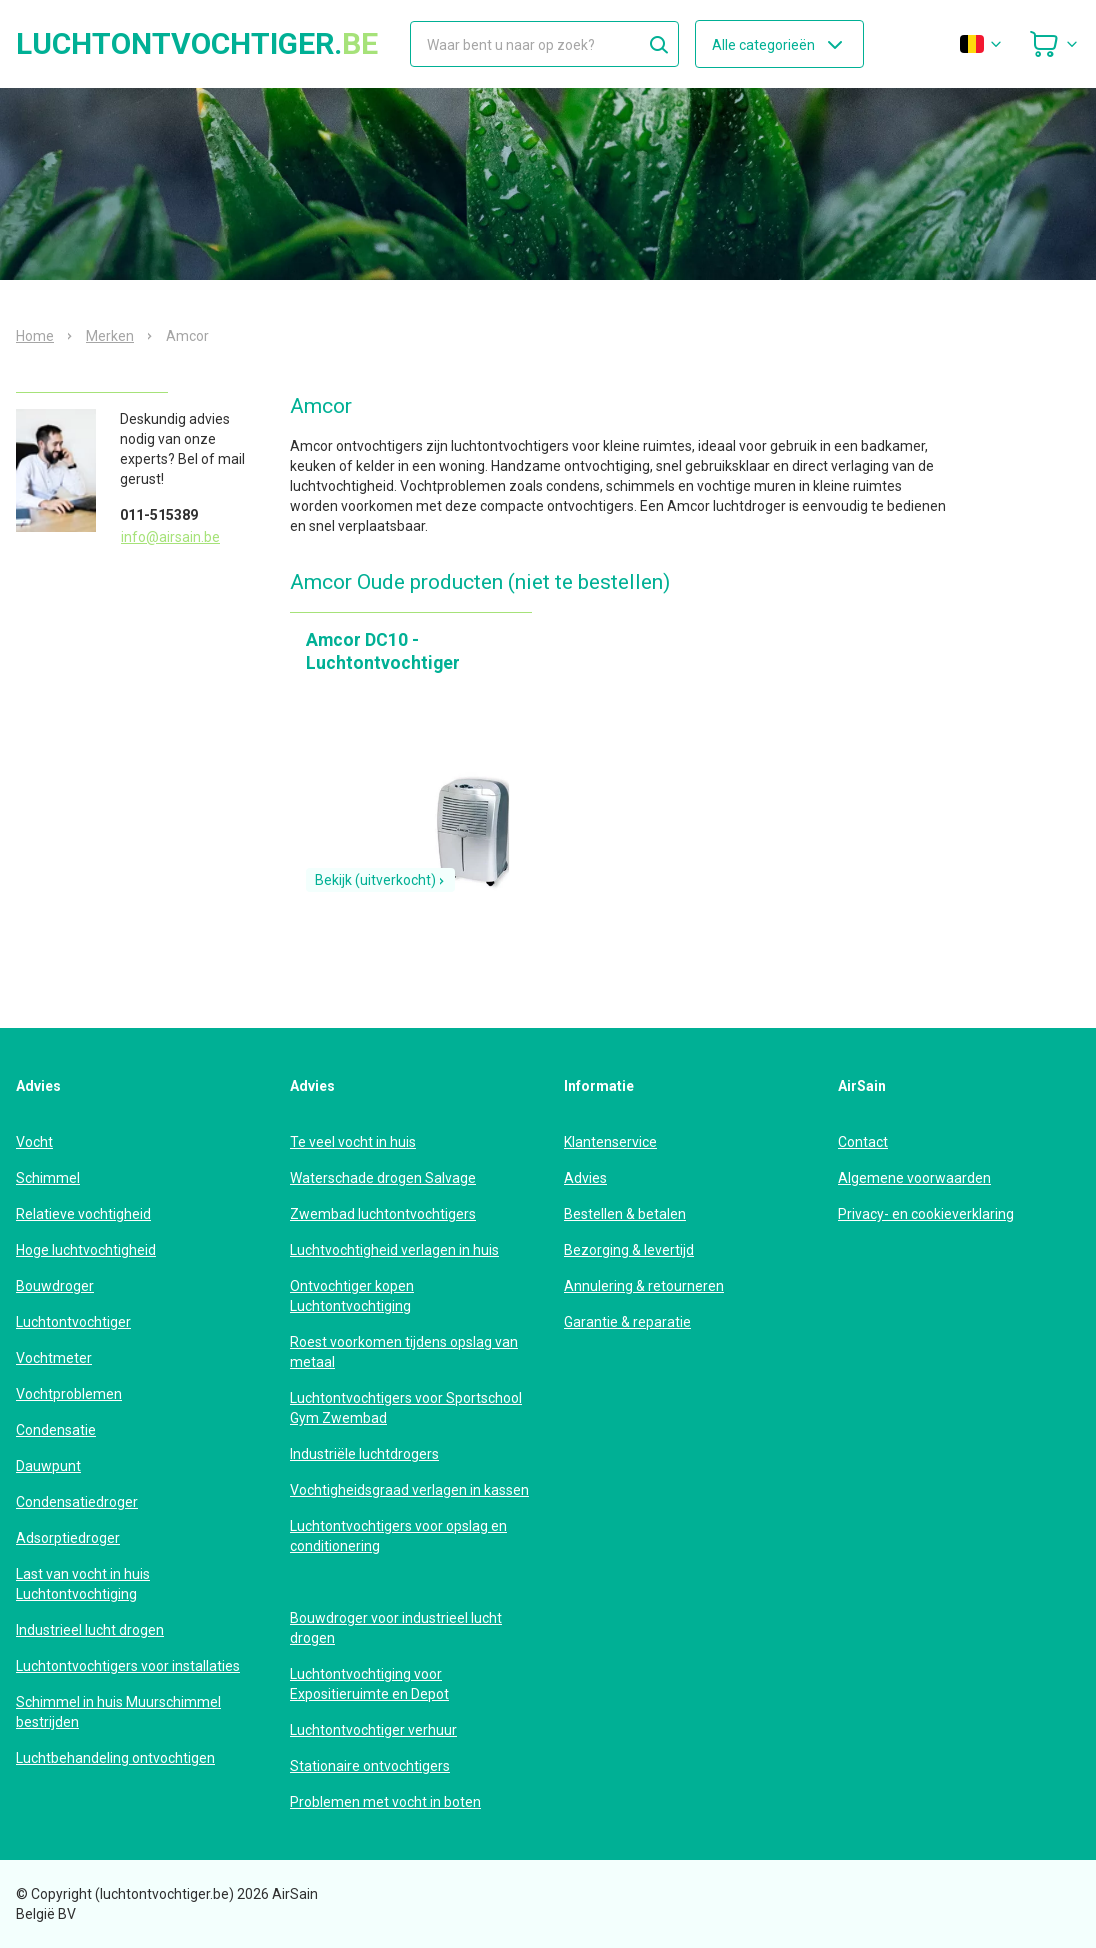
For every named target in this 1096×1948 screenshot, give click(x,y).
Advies (585, 1178)
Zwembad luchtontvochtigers (383, 1214)
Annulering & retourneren (644, 1286)
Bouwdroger (55, 1286)
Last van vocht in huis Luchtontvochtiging (83, 1584)
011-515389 (159, 515)
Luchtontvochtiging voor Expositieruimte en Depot (369, 1684)
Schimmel (48, 1178)
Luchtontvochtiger (73, 1322)
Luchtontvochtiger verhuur (373, 1730)
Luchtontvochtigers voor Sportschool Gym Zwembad (406, 1408)
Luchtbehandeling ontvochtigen (115, 1758)
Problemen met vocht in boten (385, 1802)
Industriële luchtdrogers (364, 1454)
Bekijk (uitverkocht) (380, 880)
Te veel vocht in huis (353, 1142)
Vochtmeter (54, 1358)
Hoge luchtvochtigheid (86, 1250)
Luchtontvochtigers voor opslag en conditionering (398, 1536)
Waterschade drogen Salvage (383, 1178)
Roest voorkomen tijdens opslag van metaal (404, 1352)
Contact (863, 1142)
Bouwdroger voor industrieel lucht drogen (396, 1628)
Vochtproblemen (69, 1394)
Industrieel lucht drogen (90, 1630)
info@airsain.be (170, 537)
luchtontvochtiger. (197, 44)
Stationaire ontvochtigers (370, 1766)
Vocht (34, 1142)
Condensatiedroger (77, 1502)
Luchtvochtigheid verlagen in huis (394, 1250)
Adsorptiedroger (68, 1538)
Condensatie (56, 1430)
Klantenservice (610, 1142)
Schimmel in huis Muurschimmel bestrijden (118, 1712)
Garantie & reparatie (627, 1322)
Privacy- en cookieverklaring (926, 1214)
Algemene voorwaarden (914, 1178)
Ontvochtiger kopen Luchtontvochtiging (352, 1296)
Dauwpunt (48, 1466)
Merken (110, 336)
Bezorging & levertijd (629, 1250)
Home (35, 336)
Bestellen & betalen (625, 1214)
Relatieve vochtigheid (83, 1214)
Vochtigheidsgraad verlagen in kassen (409, 1490)
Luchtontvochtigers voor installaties (128, 1666)
